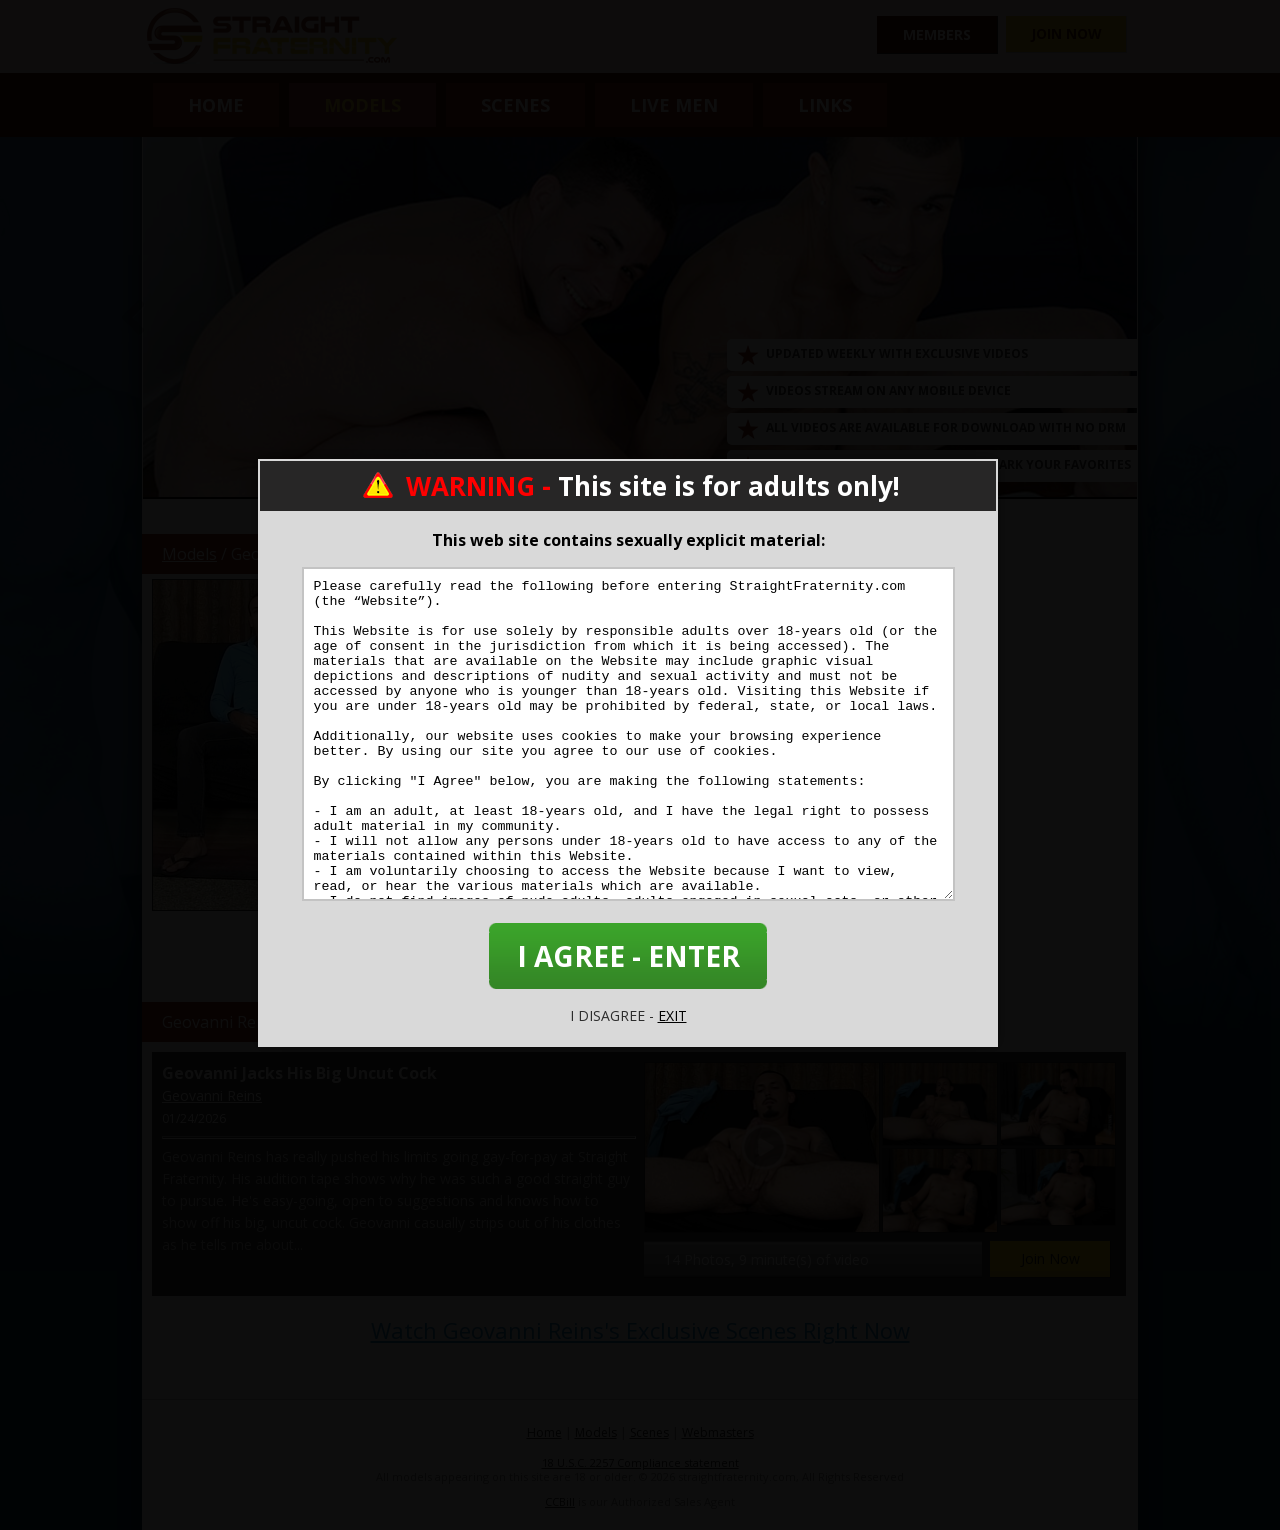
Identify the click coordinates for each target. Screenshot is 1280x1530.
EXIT (672, 1015)
